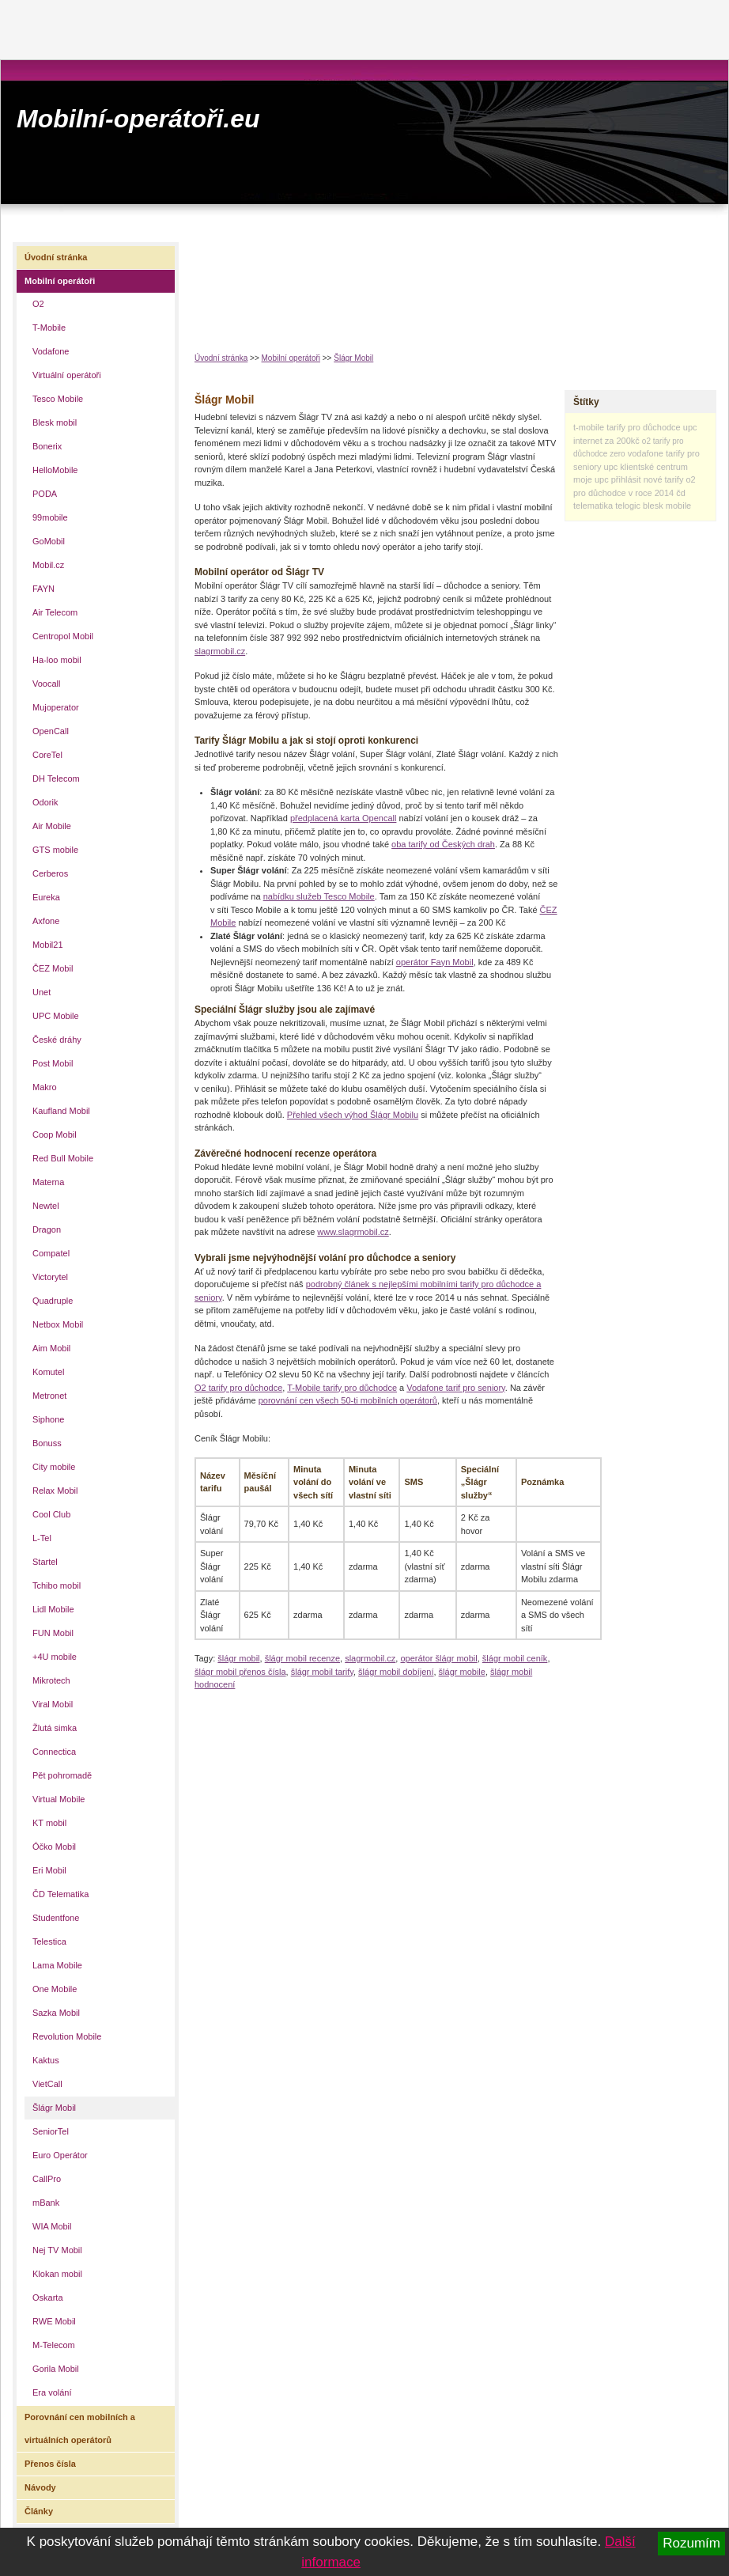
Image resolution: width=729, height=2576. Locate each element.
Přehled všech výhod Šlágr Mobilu (352, 1114)
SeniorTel (50, 2131)
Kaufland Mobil (61, 1111)
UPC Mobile (55, 1016)
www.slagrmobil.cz (352, 1232)
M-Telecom (53, 2345)
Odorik (45, 802)
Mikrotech (51, 1680)
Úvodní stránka (221, 358)
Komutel (48, 1372)
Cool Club (51, 1514)
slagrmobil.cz (220, 651)
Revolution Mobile (66, 2036)
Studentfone (55, 1918)
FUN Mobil (53, 1633)
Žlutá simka (54, 1728)
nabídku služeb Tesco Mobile (319, 896)
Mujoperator (55, 707)
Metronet (49, 1395)
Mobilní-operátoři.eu (138, 118)
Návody (40, 2487)
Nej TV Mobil (57, 2250)
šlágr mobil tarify (322, 1671)
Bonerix (47, 446)
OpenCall (50, 731)
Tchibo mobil (56, 1585)
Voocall (46, 683)
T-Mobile (49, 327)
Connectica (54, 1751)
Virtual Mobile (58, 1799)
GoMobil (48, 541)
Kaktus (45, 2060)
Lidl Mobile (53, 1609)
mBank (45, 2202)
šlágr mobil (238, 1658)
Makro (44, 1087)
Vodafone (51, 351)
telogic (627, 505)
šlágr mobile (462, 1671)
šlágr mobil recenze (302, 1658)
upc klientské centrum (646, 467)
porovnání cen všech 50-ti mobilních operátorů (348, 1400)
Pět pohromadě (62, 1775)
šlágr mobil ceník (515, 1658)
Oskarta (47, 2297)
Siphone (48, 1419)
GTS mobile (55, 849)
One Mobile (54, 1989)
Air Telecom (54, 612)
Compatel (51, 1253)
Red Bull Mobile (62, 1158)
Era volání (52, 2392)
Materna (48, 1182)
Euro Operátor (60, 2155)
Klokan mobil (57, 2274)
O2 (38, 304)
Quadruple (52, 1300)
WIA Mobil (52, 2226)
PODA (44, 493)
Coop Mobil (54, 1134)
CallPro (46, 2179)
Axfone (45, 921)
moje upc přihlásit (607, 479)
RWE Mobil (54, 2321)
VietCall (47, 2084)
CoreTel (47, 755)
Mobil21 (47, 944)
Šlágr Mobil (353, 358)
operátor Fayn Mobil (435, 962)
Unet (41, 992)
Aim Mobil (51, 1348)
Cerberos (50, 873)
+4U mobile (54, 1656)
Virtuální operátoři (66, 375)
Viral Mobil (52, 1704)
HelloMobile (54, 470)
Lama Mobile (57, 1965)
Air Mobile (51, 826)
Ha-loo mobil (56, 660)
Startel (45, 1561)
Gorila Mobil (55, 2368)
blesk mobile (667, 505)
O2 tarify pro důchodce (238, 1387)
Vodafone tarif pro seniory (455, 1387)
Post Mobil (52, 1063)
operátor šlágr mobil (438, 1658)
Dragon (46, 1229)
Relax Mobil (54, 1490)
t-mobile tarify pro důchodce (627, 427)
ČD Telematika (60, 1894)
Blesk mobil (54, 422)
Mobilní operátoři (291, 358)
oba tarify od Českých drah (443, 844)
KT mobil (49, 1823)
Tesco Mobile (57, 398)
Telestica (49, 1941)
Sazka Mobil (56, 2012)
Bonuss (47, 1443)
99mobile (50, 517)
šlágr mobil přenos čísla (240, 1671)
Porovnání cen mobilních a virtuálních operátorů (80, 2428)
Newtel (45, 1205)
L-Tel (41, 1538)
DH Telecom (56, 778)
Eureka (46, 897)
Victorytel (50, 1277)
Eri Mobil (49, 1870)
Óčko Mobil (54, 1846)
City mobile (53, 1467)
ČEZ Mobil (52, 968)
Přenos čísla (50, 2463)
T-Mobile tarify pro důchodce (342, 1387)
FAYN (43, 588)
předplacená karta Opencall (343, 818)
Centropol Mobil (62, 636)
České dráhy (56, 1039)
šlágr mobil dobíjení (395, 1671)
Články (39, 2511)
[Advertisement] (246, 283)
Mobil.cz (48, 565)
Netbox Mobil (57, 1324)
